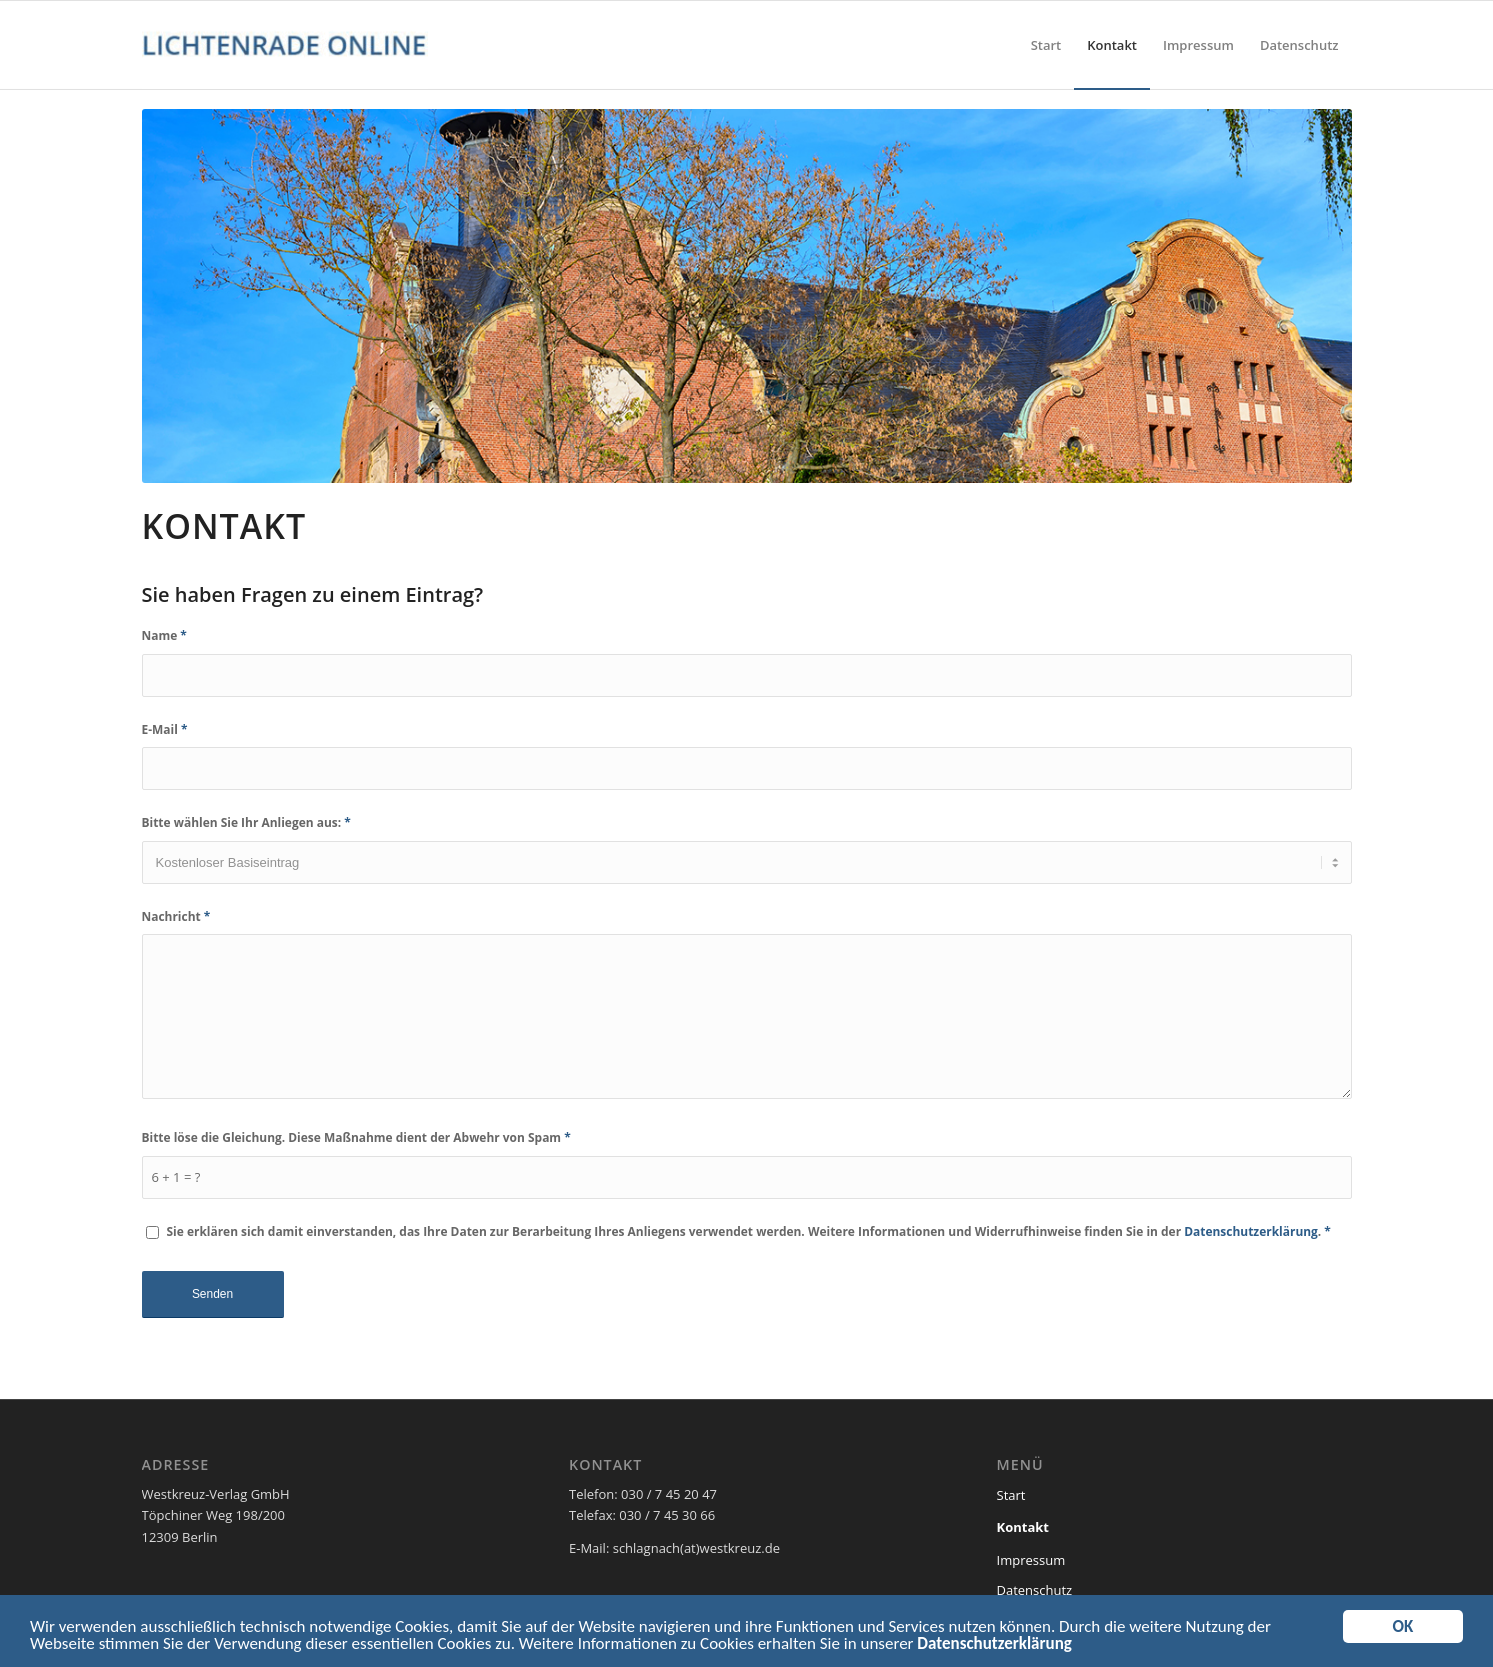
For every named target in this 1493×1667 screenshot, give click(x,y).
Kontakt (1023, 1527)
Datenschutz (1035, 1590)
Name (164, 635)
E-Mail (165, 729)
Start (1011, 1495)
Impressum (1031, 1560)
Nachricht (176, 916)
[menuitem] (1046, 45)
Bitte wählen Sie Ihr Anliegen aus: (246, 822)
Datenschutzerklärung (994, 1646)
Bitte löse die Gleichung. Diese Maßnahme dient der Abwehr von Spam (356, 1137)
